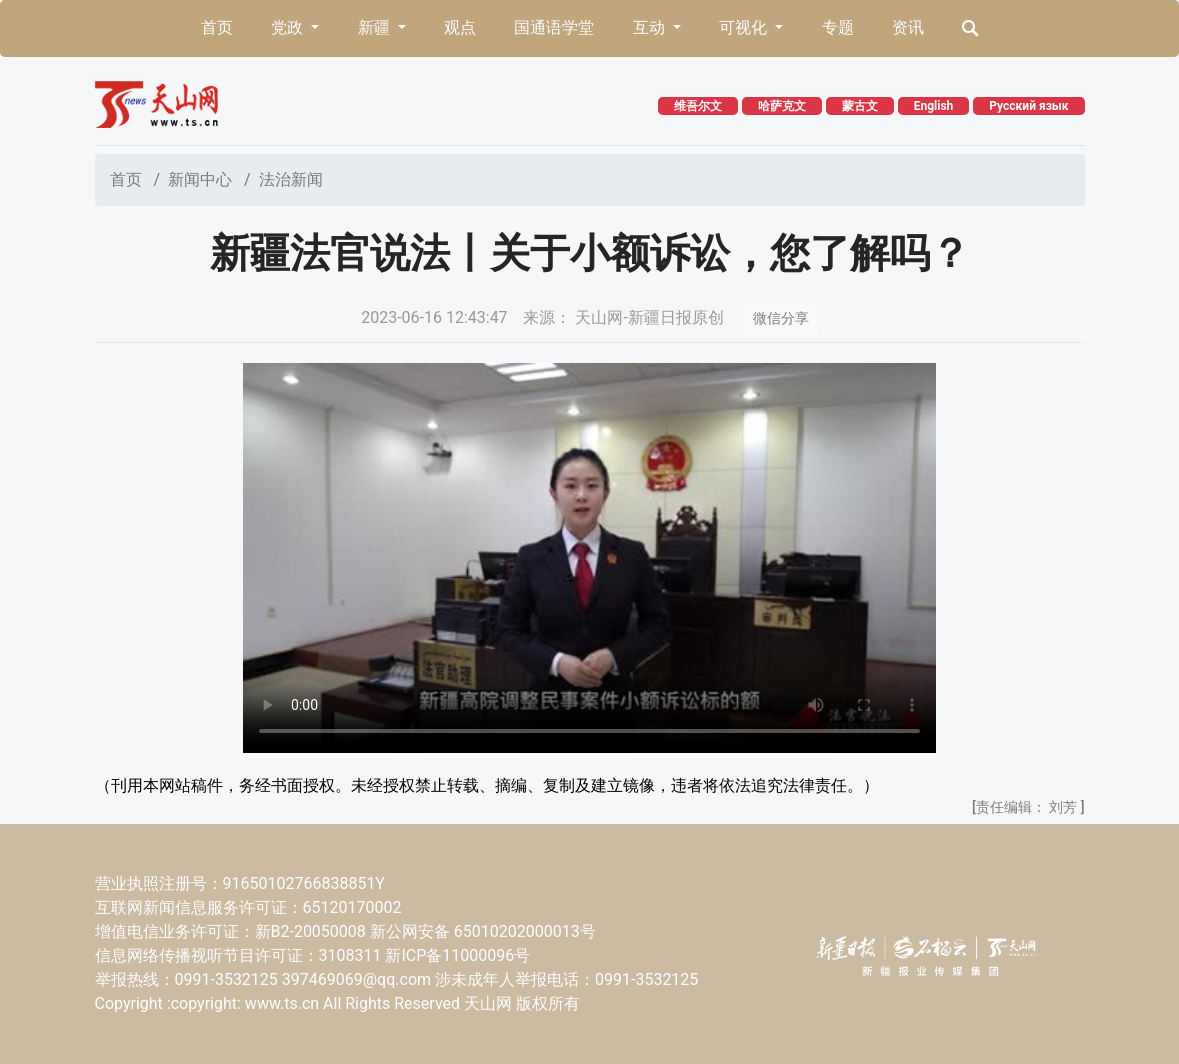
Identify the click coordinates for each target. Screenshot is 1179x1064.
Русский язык (1028, 106)
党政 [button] (289, 27)
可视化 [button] (745, 27)
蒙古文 (860, 106)
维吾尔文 (698, 106)
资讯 (908, 27)
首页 (217, 27)
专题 (838, 27)
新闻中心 (200, 179)
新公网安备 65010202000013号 (483, 931)
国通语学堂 (554, 27)
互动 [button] (651, 27)
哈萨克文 (782, 106)
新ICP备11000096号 (457, 955)
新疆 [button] (376, 27)
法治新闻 (291, 179)
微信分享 (781, 318)
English (934, 106)
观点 (460, 27)
